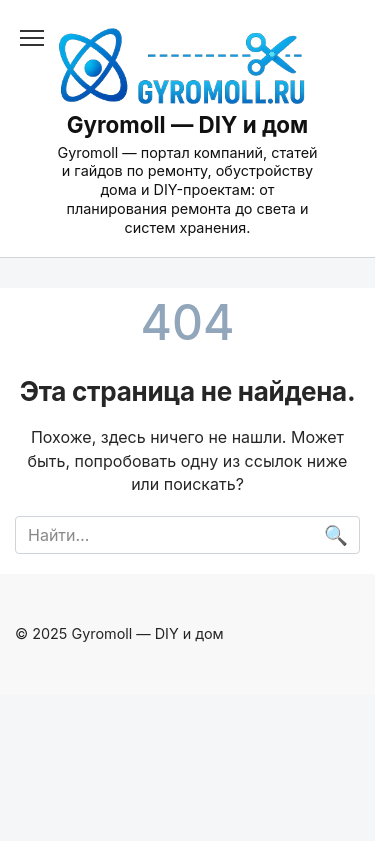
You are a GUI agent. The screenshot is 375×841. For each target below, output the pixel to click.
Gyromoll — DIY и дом (188, 124)
